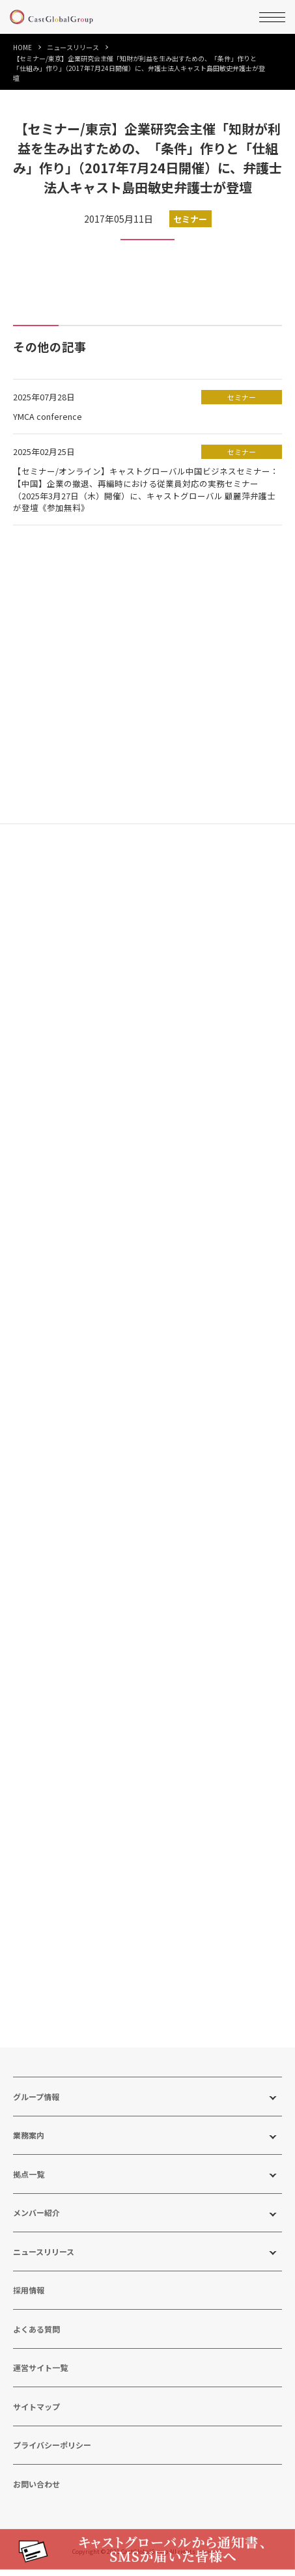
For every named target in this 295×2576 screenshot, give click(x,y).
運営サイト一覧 (40, 2375)
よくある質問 (36, 2336)
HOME (22, 47)
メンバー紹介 (36, 2220)
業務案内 (28, 2142)
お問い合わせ (36, 2491)
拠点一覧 (28, 2181)
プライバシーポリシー (52, 2452)
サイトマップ (36, 2413)
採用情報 (28, 2297)
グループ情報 (36, 2103)
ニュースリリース (73, 47)
